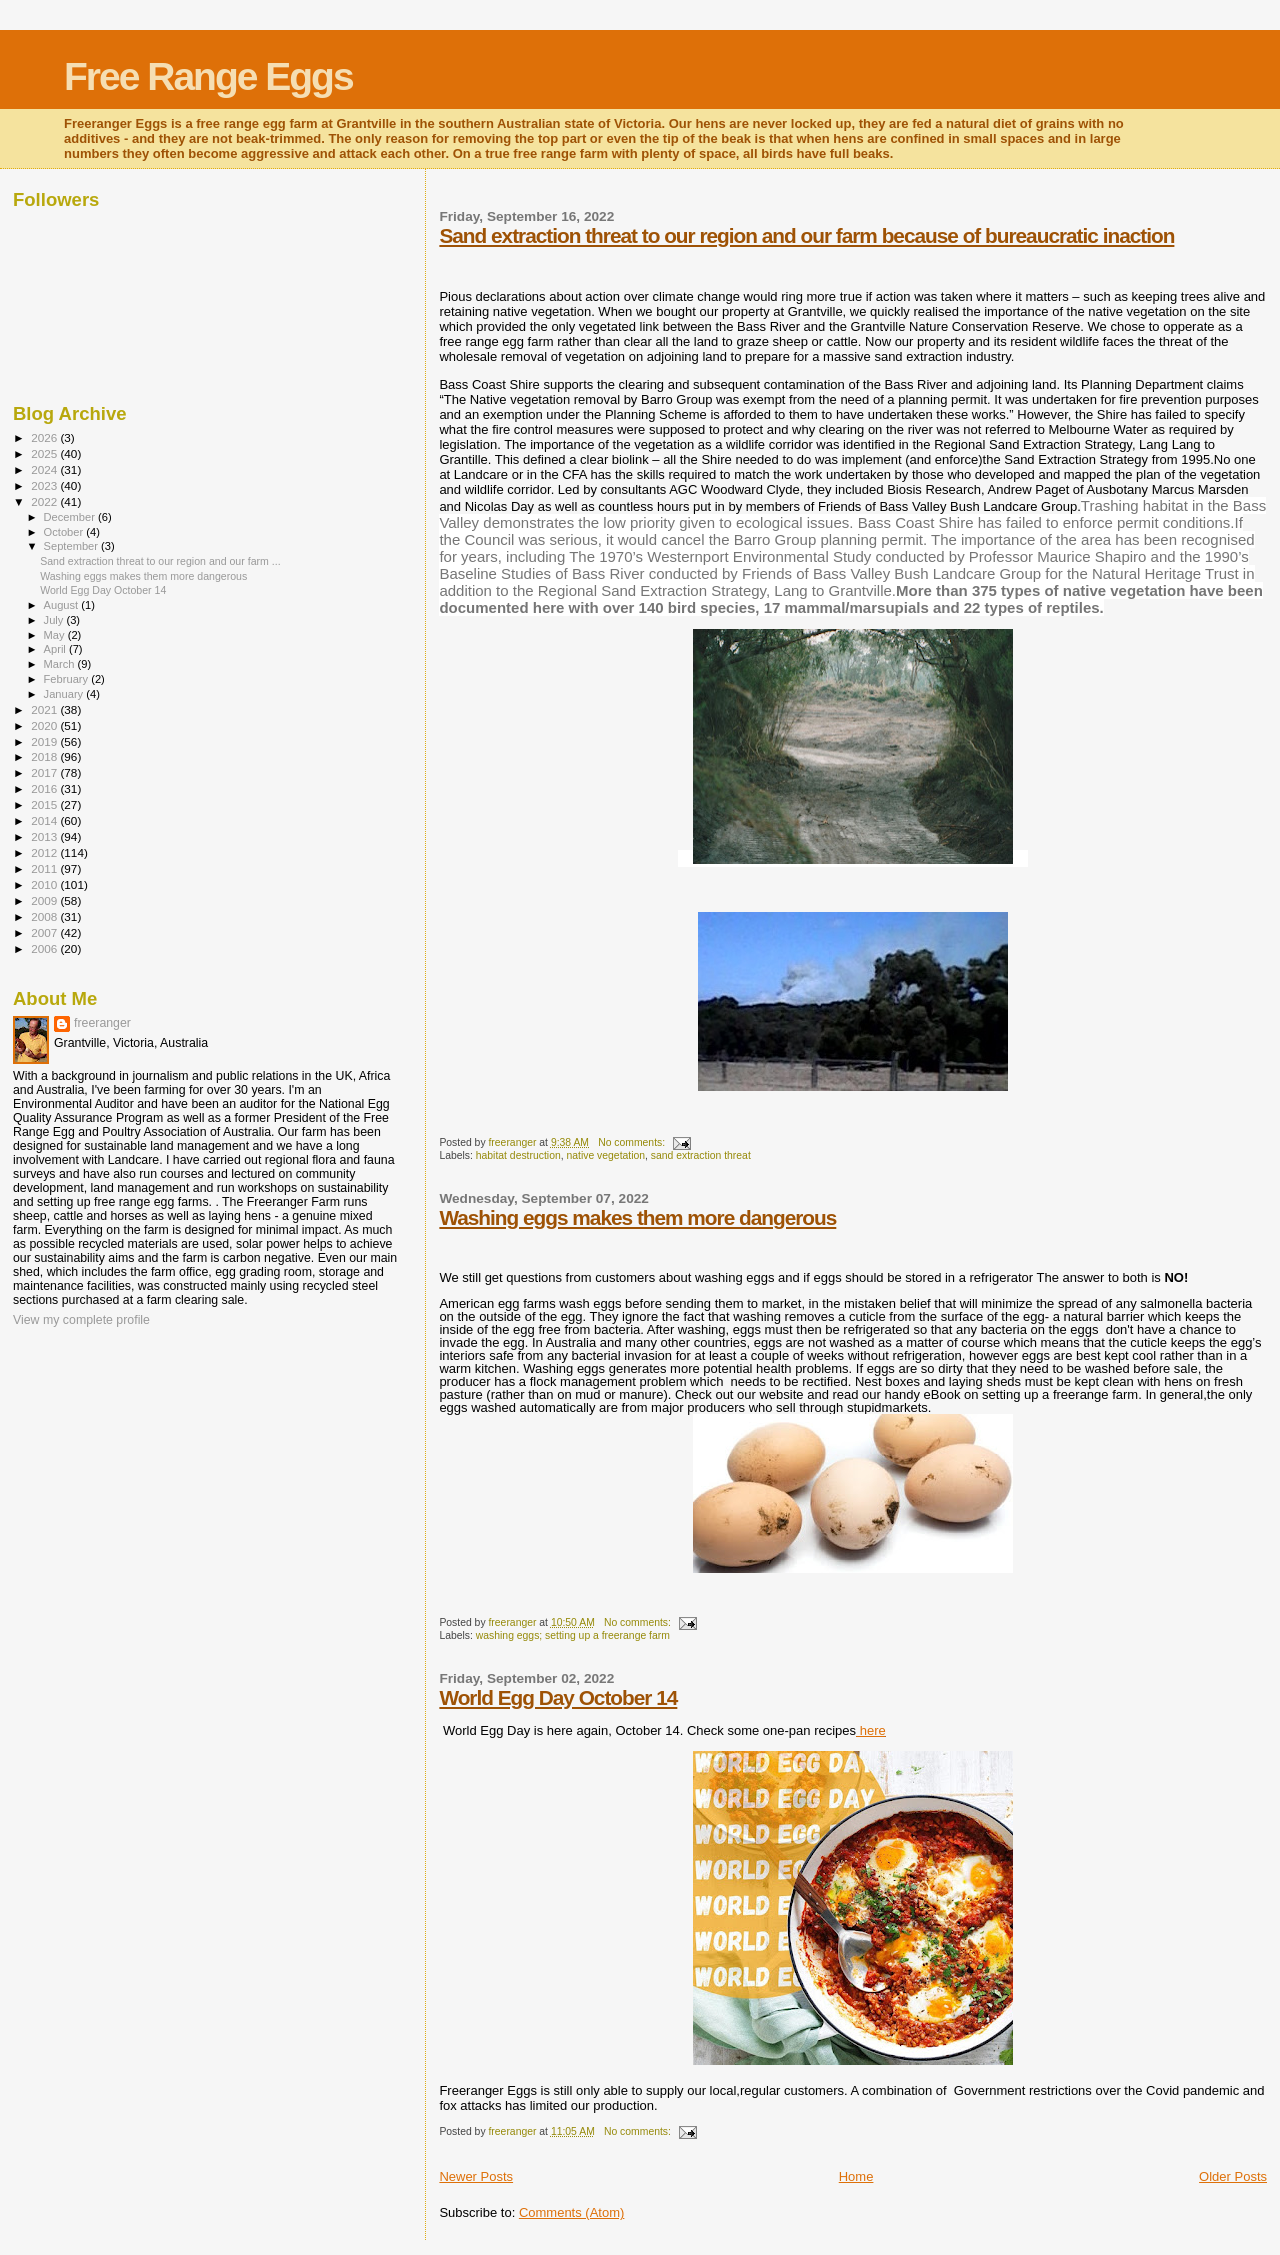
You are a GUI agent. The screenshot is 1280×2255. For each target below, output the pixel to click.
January (65, 694)
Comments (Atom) (571, 2212)
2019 (45, 741)
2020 (45, 725)
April (56, 649)
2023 (45, 485)
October (65, 532)
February (68, 679)
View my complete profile (81, 1320)
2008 (45, 916)
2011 (45, 868)
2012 (45, 852)
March (61, 664)
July (55, 620)
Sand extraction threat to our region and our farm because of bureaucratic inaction (806, 235)
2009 (45, 900)
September (73, 546)
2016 (45, 788)
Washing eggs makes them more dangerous (637, 1217)
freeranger (102, 1023)
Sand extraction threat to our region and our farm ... (160, 561)
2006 (45, 948)
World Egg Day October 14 (558, 1697)
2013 (45, 836)
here (871, 1730)
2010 (45, 884)
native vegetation (605, 1155)
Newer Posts (476, 2176)
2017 (45, 772)
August (63, 605)
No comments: (633, 1142)
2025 (45, 453)
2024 (45, 469)
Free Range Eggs (208, 76)
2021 (45, 709)
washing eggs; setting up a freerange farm (573, 1635)
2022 (45, 501)
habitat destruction (518, 1155)
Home (856, 2176)
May (56, 635)
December (71, 517)
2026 (45, 437)
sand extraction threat (701, 1155)
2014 (45, 820)
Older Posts (1233, 2176)
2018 (45, 756)
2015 (45, 804)
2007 (45, 932)
